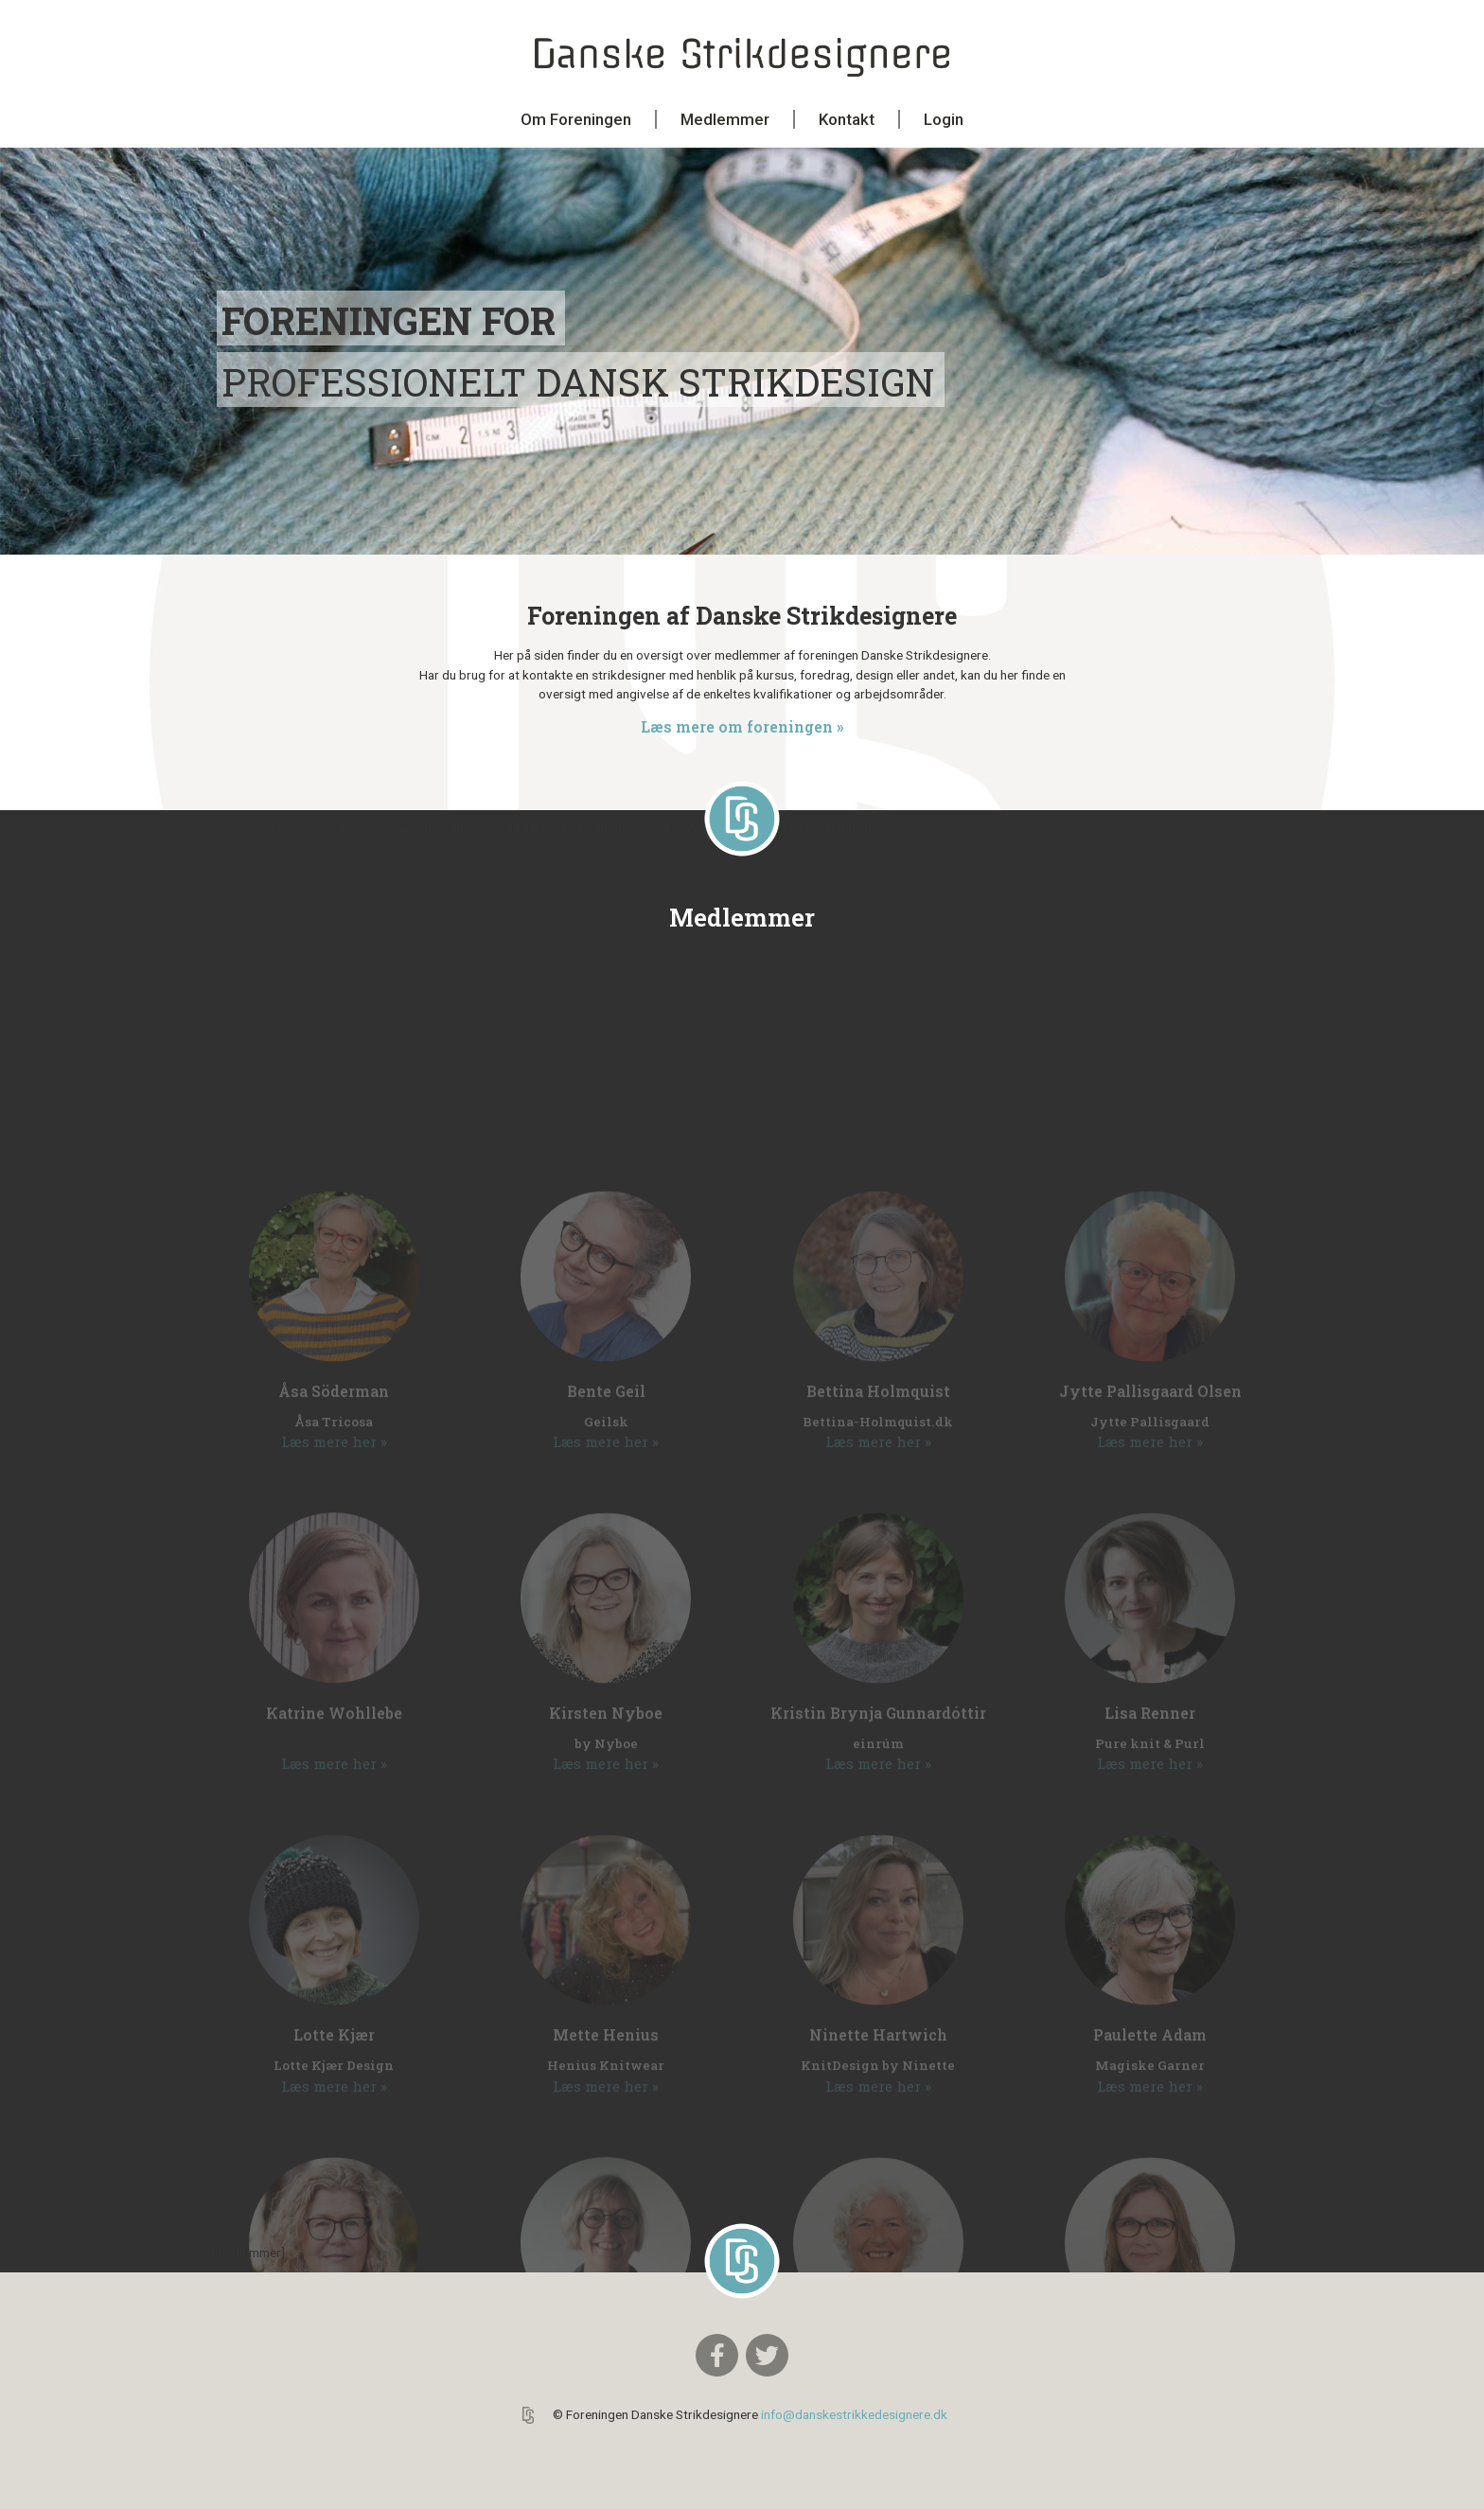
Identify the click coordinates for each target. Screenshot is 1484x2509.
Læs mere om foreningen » (742, 726)
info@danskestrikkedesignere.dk (854, 2414)
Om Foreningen (576, 119)
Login (943, 119)
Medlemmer (724, 119)
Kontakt (846, 119)
